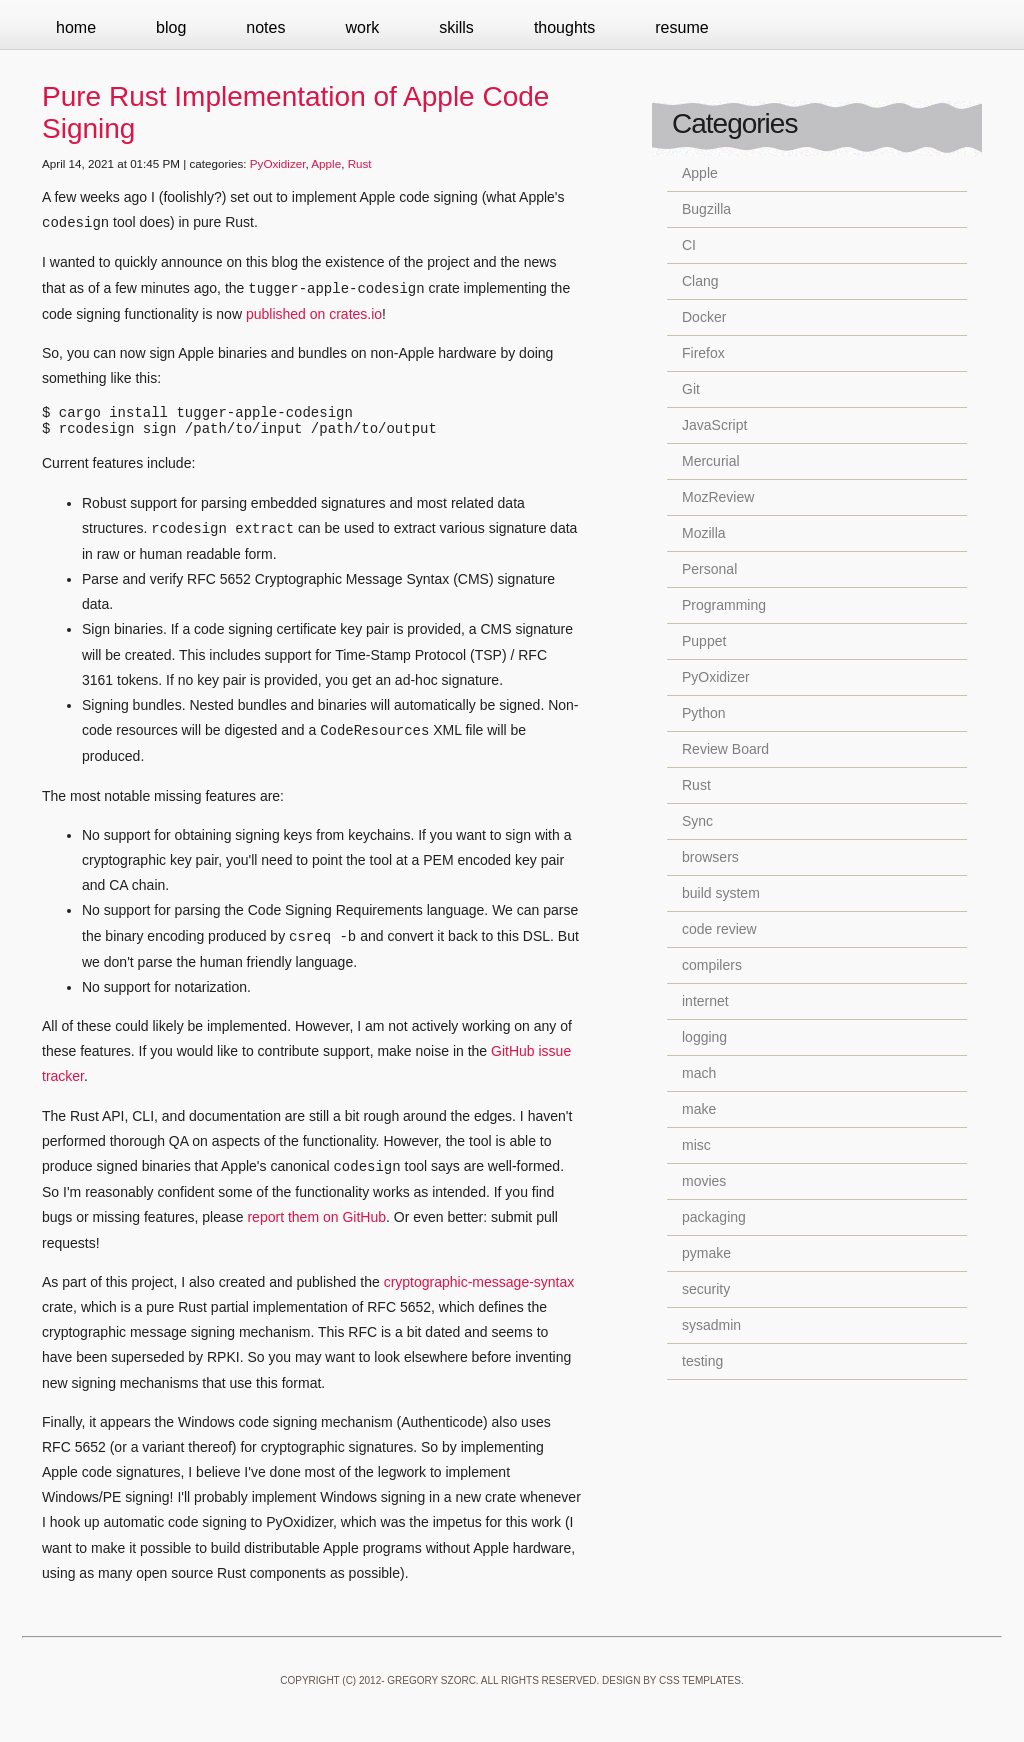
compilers (712, 965)
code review (719, 929)
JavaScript (714, 425)
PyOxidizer (278, 163)
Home (76, 27)
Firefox (703, 353)
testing (702, 1361)
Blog (171, 27)
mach (699, 1073)
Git (691, 389)
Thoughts (564, 27)
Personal (709, 569)
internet (705, 1001)
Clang (700, 281)
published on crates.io (314, 314)
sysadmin (711, 1325)
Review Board (725, 749)
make (699, 1109)
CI (689, 245)
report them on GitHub (316, 1223)
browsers (710, 857)
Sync (697, 821)
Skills (456, 27)
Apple (326, 163)
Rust (360, 163)
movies (704, 1181)
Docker (704, 317)
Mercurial (711, 461)
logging (704, 1037)
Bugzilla (706, 209)
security (706, 1289)
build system (721, 893)
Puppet (704, 641)
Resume (681, 27)
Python (704, 713)
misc (696, 1145)
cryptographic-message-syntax (479, 1288)
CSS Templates (700, 1686)
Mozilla (704, 533)
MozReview (718, 497)
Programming (724, 605)
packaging (714, 1217)
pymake (706, 1253)
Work (362, 27)
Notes (265, 27)
